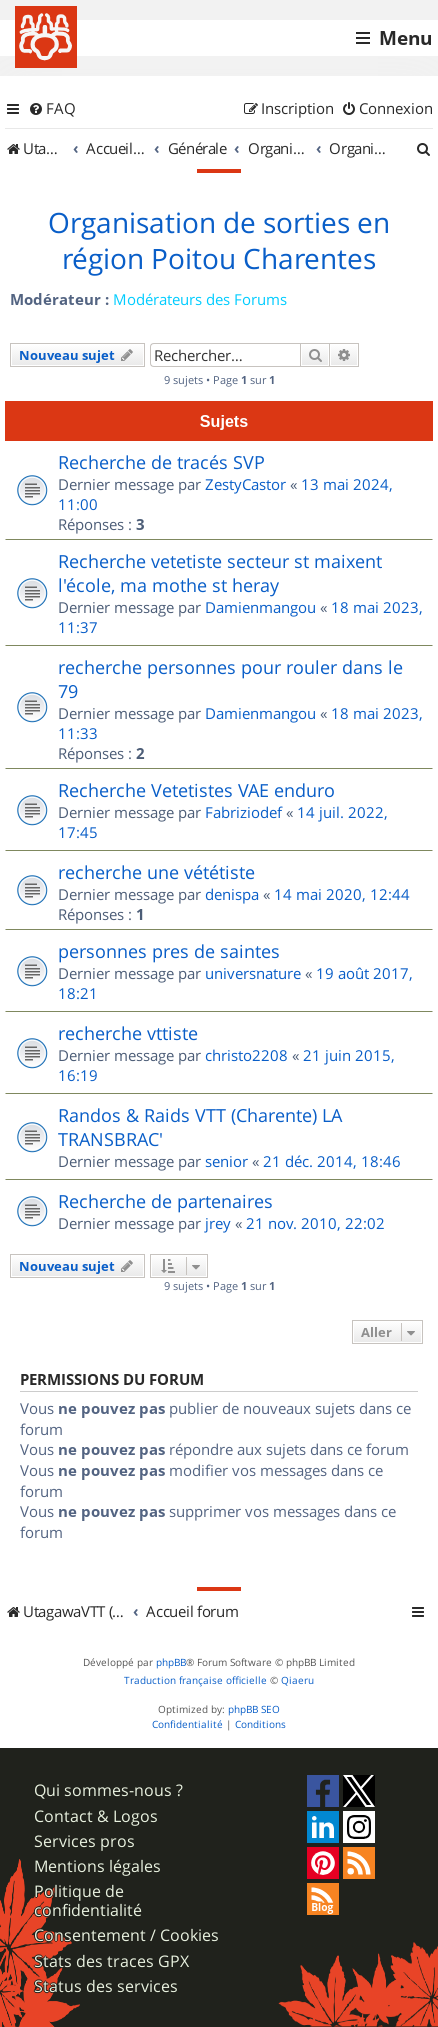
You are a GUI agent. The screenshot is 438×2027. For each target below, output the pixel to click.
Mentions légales (97, 1866)
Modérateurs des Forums (200, 299)
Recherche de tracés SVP (161, 462)
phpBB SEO (254, 1709)
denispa (232, 894)
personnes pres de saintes (169, 951)
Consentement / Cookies (126, 1935)
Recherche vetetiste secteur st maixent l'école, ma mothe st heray (220, 573)
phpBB (171, 1662)
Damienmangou (260, 607)
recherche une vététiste (156, 872)
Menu (405, 38)
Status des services (106, 1986)
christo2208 (246, 1055)
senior (226, 1161)
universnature (253, 973)
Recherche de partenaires (165, 1201)
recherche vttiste (128, 1033)
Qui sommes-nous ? (108, 1790)
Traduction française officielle (195, 1680)
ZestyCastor (245, 484)
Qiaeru (297, 1680)
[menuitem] (52, 109)
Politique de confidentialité (88, 1901)
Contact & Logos (96, 1816)
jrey (218, 1223)
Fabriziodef (243, 812)
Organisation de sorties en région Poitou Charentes (219, 241)
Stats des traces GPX (111, 1961)
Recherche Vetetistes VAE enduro (196, 790)
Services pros (84, 1841)
